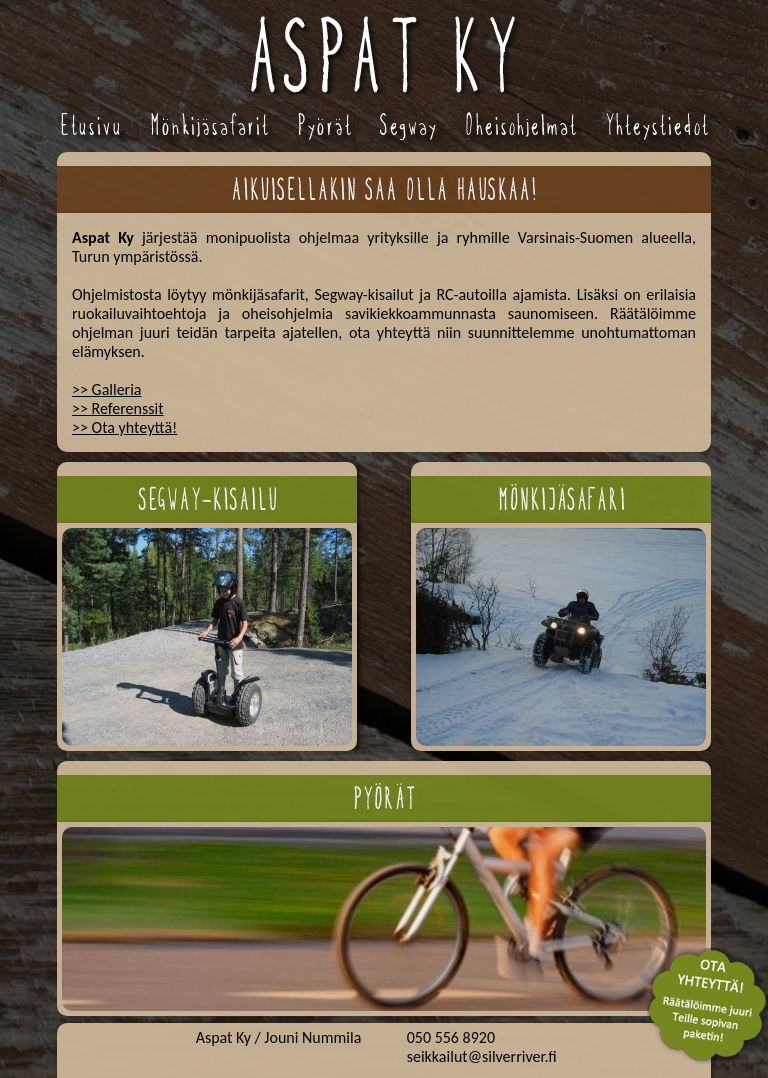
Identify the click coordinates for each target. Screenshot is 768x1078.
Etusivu (91, 125)
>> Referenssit (118, 408)
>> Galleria (107, 389)
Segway (408, 125)
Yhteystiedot (657, 125)
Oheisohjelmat (521, 125)
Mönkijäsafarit (209, 125)
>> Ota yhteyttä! (124, 427)
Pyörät (324, 125)
